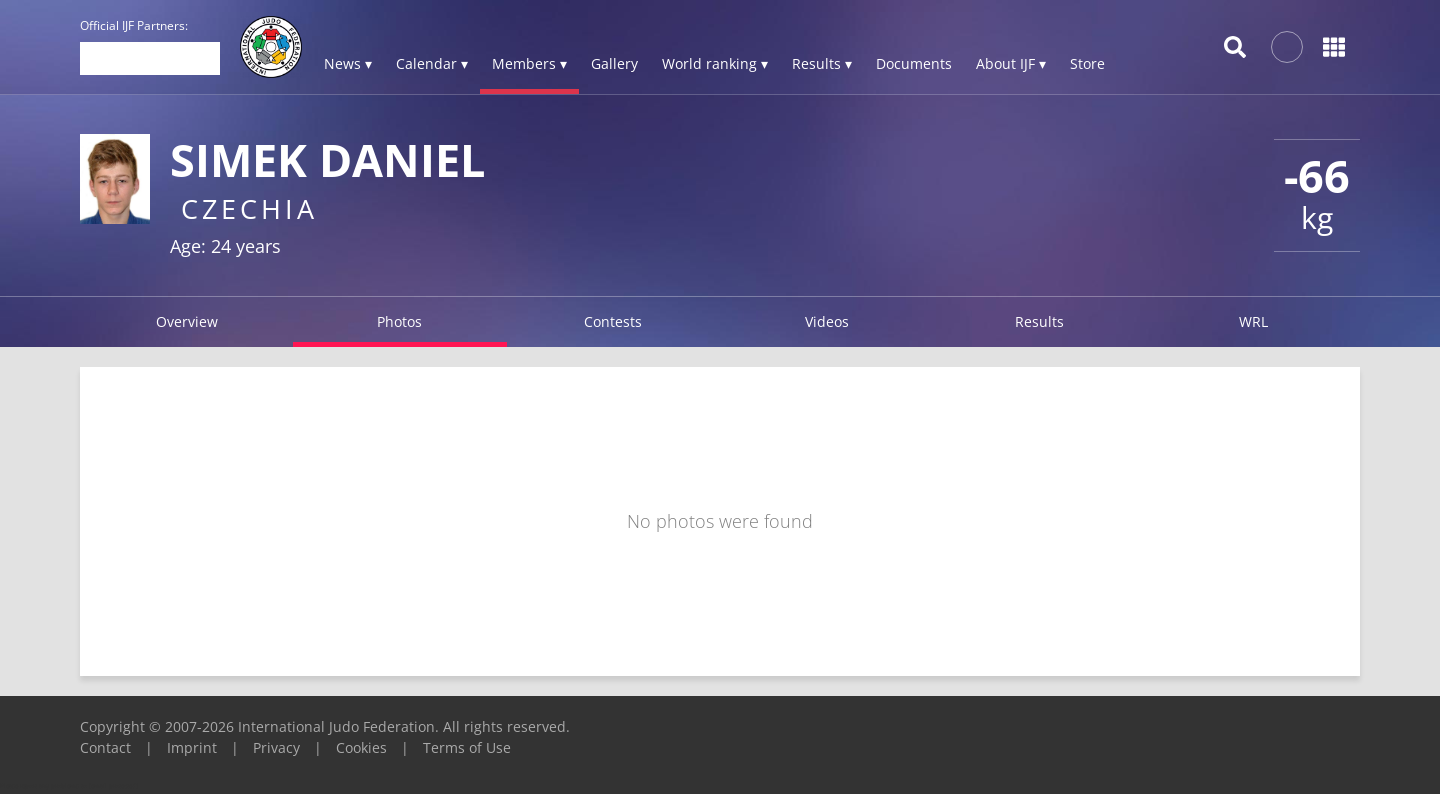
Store (1087, 63)
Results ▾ (822, 63)
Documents (914, 63)
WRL (1253, 321)
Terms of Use (467, 747)
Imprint (192, 747)
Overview (187, 321)
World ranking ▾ (715, 63)
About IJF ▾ (1011, 63)
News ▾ (348, 63)
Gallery (614, 63)
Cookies (361, 747)
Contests (613, 321)
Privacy (276, 747)
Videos (827, 321)
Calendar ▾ (432, 63)
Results (1039, 321)
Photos (399, 321)
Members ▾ (529, 63)
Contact (105, 747)
